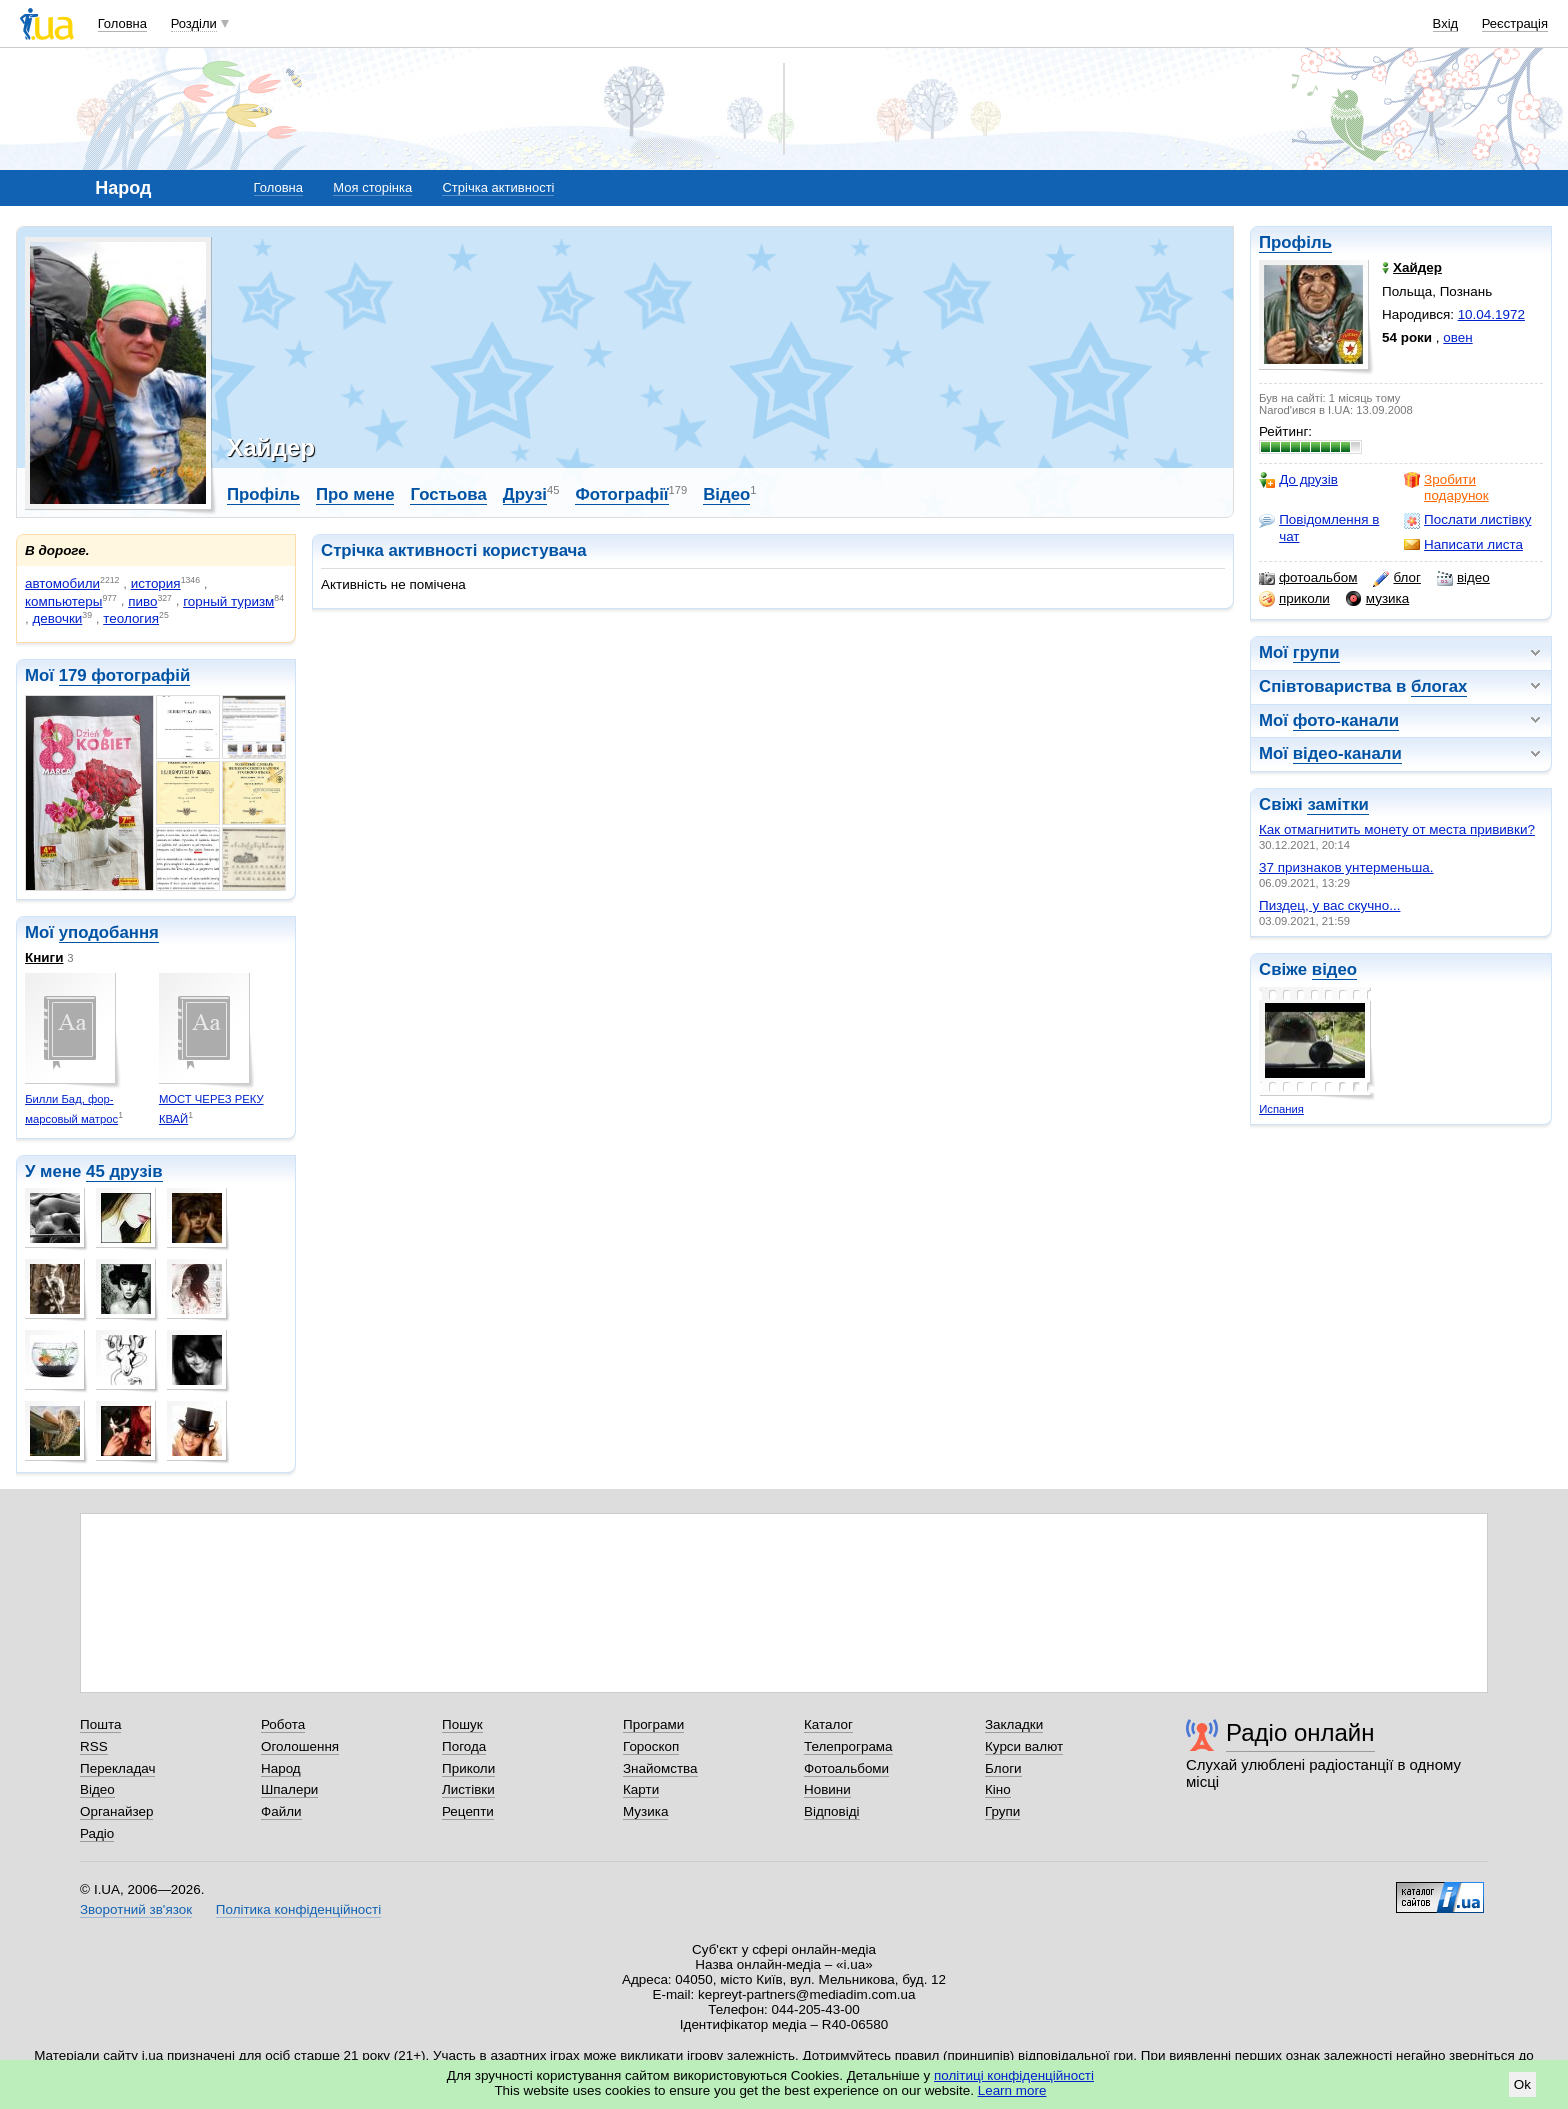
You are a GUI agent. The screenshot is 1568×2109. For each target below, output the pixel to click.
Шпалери (289, 1789)
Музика (645, 1811)
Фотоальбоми (846, 1768)
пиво (142, 601)
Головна (122, 23)
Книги (44, 957)
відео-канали (1347, 753)
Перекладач (117, 1768)
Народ (281, 1768)
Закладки (1014, 1724)
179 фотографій (125, 675)
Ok (1522, 2084)
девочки (57, 618)
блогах (1439, 686)
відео (1463, 578)
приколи (1294, 599)
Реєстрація (1515, 23)
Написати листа (1463, 545)
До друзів (1298, 480)
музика (1377, 599)
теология (131, 618)
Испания (1281, 1109)
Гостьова (448, 494)
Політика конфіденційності (298, 1909)
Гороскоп (651, 1746)
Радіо (97, 1833)
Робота (283, 1724)
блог (1396, 578)
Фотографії (621, 494)
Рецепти (468, 1811)
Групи (1002, 1811)
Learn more (1012, 2090)
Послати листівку (1467, 520)
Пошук (462, 1724)
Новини (827, 1789)
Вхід (1446, 23)
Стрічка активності (498, 187)
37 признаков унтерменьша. (1346, 867)
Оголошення (300, 1746)
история (156, 583)
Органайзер (116, 1811)
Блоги (1003, 1768)
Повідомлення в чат (1319, 527)
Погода (464, 1746)
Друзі (525, 494)
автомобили (62, 583)
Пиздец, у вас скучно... (1329, 905)
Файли (281, 1811)
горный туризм (228, 601)
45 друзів (124, 1171)
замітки (1338, 804)
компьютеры (63, 601)
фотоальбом (1308, 578)
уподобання (109, 932)
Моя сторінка (372, 187)
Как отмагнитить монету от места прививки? (1397, 829)
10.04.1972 (1491, 314)
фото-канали (1346, 720)
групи (1316, 652)
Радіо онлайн (1300, 1732)
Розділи (194, 23)
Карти (641, 1789)
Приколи (468, 1768)
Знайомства (660, 1768)
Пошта (100, 1724)
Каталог (828, 1724)
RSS (94, 1746)
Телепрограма (848, 1746)
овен (1457, 337)
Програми (653, 1724)
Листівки (468, 1789)
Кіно (998, 1789)
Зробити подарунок (1446, 487)
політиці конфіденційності (1014, 2075)
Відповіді (832, 1811)
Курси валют (1024, 1746)
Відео (726, 494)
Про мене (355, 494)
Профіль (1295, 242)
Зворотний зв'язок (136, 1909)
